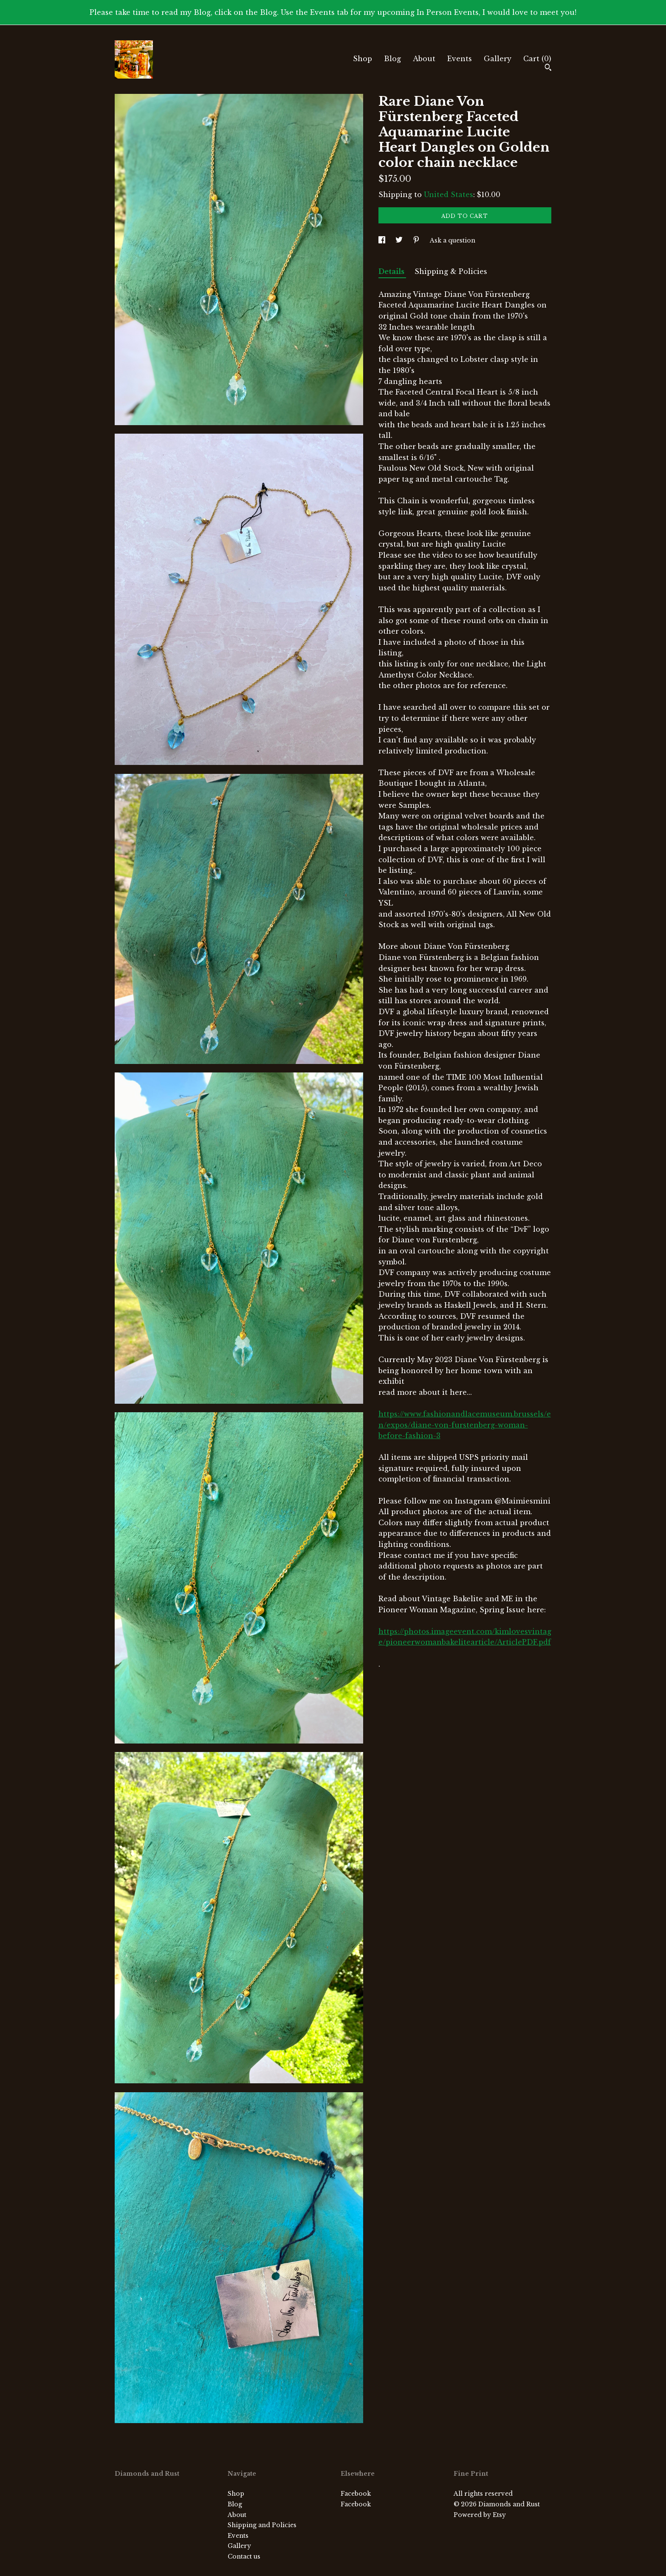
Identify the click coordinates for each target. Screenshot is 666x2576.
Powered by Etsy (480, 2515)
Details (392, 271)
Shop (362, 58)
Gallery (497, 58)
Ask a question (452, 240)
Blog (392, 58)
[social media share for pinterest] (417, 240)
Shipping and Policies (262, 2525)
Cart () (537, 58)
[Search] (548, 68)
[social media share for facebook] (382, 240)
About (424, 58)
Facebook (356, 2493)
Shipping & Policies (451, 271)
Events (459, 58)
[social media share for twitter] (399, 240)
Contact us (244, 2556)
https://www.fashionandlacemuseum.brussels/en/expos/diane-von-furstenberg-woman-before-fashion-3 (464, 1425)
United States (448, 194)
